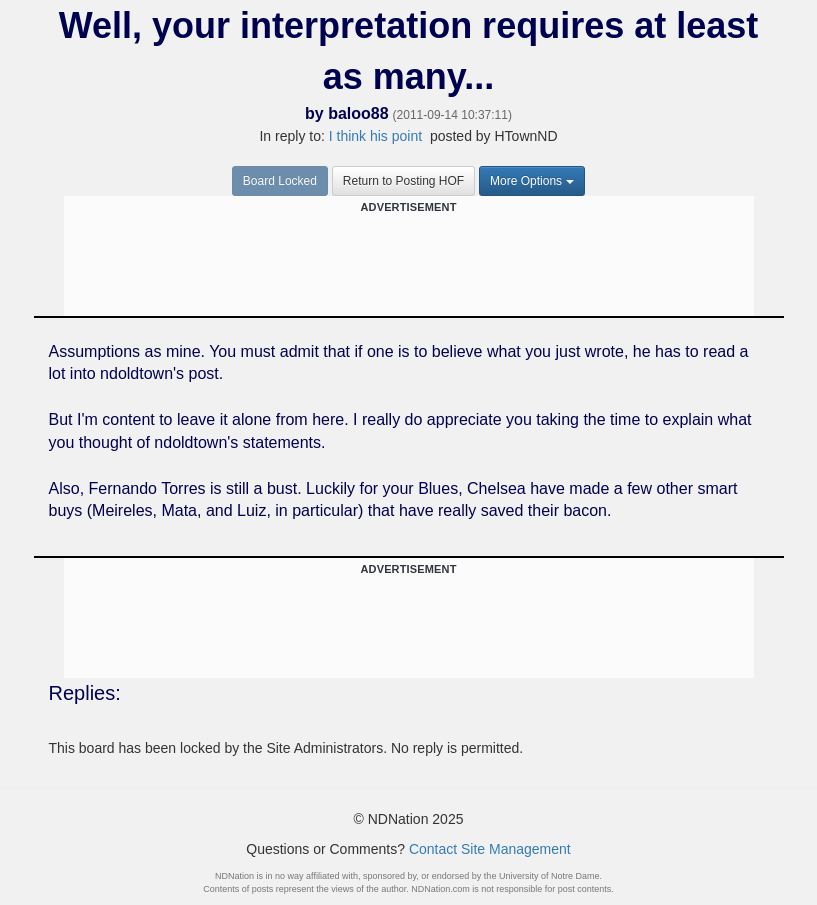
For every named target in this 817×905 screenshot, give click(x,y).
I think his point (375, 136)
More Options (532, 181)
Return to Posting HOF (403, 181)
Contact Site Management (490, 849)
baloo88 (358, 113)
